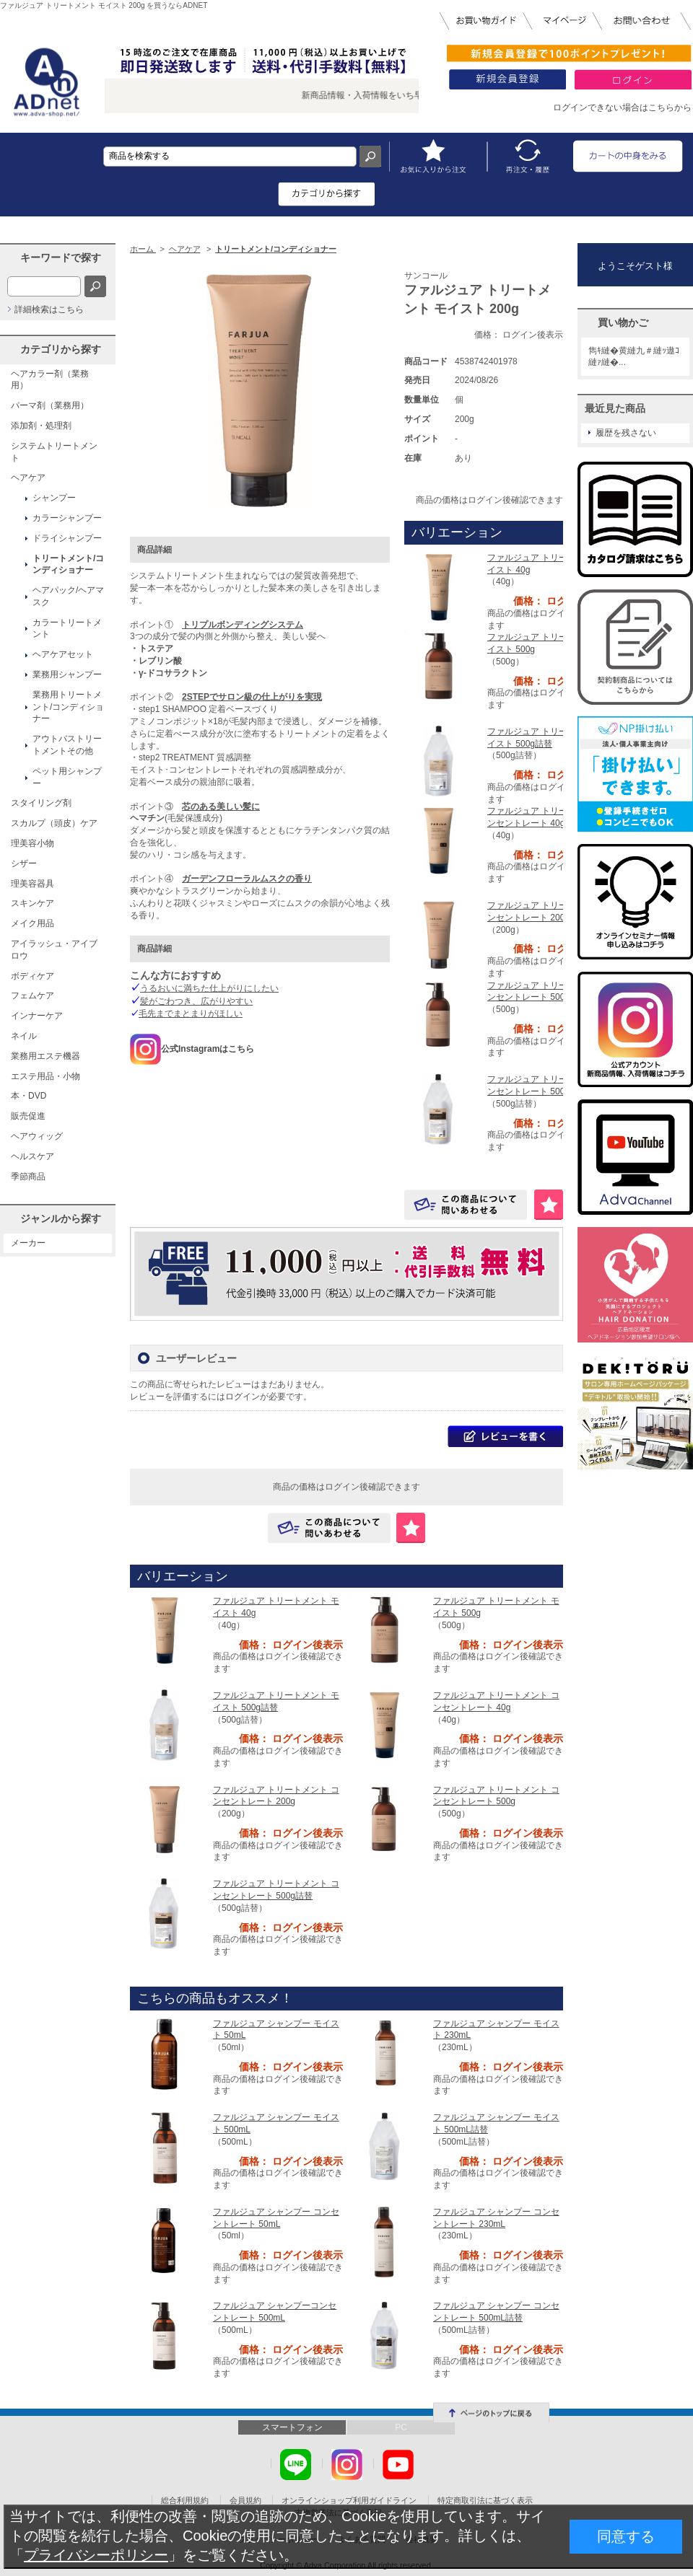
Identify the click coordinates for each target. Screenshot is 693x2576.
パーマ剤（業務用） (50, 405)
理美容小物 (32, 843)
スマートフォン (292, 2427)
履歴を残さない (626, 433)
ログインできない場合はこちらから (622, 107)
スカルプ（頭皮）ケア (54, 823)
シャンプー (54, 498)
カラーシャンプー (67, 518)
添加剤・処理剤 (41, 426)
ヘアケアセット (62, 654)
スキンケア (32, 903)
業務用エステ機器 (45, 1056)
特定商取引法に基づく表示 (485, 2500)
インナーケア (37, 1016)
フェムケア (32, 995)
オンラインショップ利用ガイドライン (349, 2500)
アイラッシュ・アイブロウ (54, 949)
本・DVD (28, 1096)
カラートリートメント (67, 628)
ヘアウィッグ (37, 1136)
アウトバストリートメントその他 (67, 745)
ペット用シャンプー (67, 777)
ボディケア (32, 976)
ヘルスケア (32, 1156)
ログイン (242, 1397)
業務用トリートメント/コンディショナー (68, 707)
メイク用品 (32, 923)
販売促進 (28, 1116)
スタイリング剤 (41, 803)
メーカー (28, 1243)
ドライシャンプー (67, 538)
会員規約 (245, 2500)
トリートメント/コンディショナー (68, 564)
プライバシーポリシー (96, 2555)
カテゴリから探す (60, 349)
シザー (24, 863)
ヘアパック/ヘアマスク (68, 596)
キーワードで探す (60, 257)
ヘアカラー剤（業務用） (50, 380)
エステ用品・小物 (45, 1076)
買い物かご (623, 322)
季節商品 (28, 1176)
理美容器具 (32, 884)
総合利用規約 (185, 2500)
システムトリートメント (54, 452)
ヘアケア (28, 477)
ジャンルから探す (60, 1218)
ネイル (24, 1036)
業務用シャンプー (67, 674)
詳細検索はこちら (49, 309)
